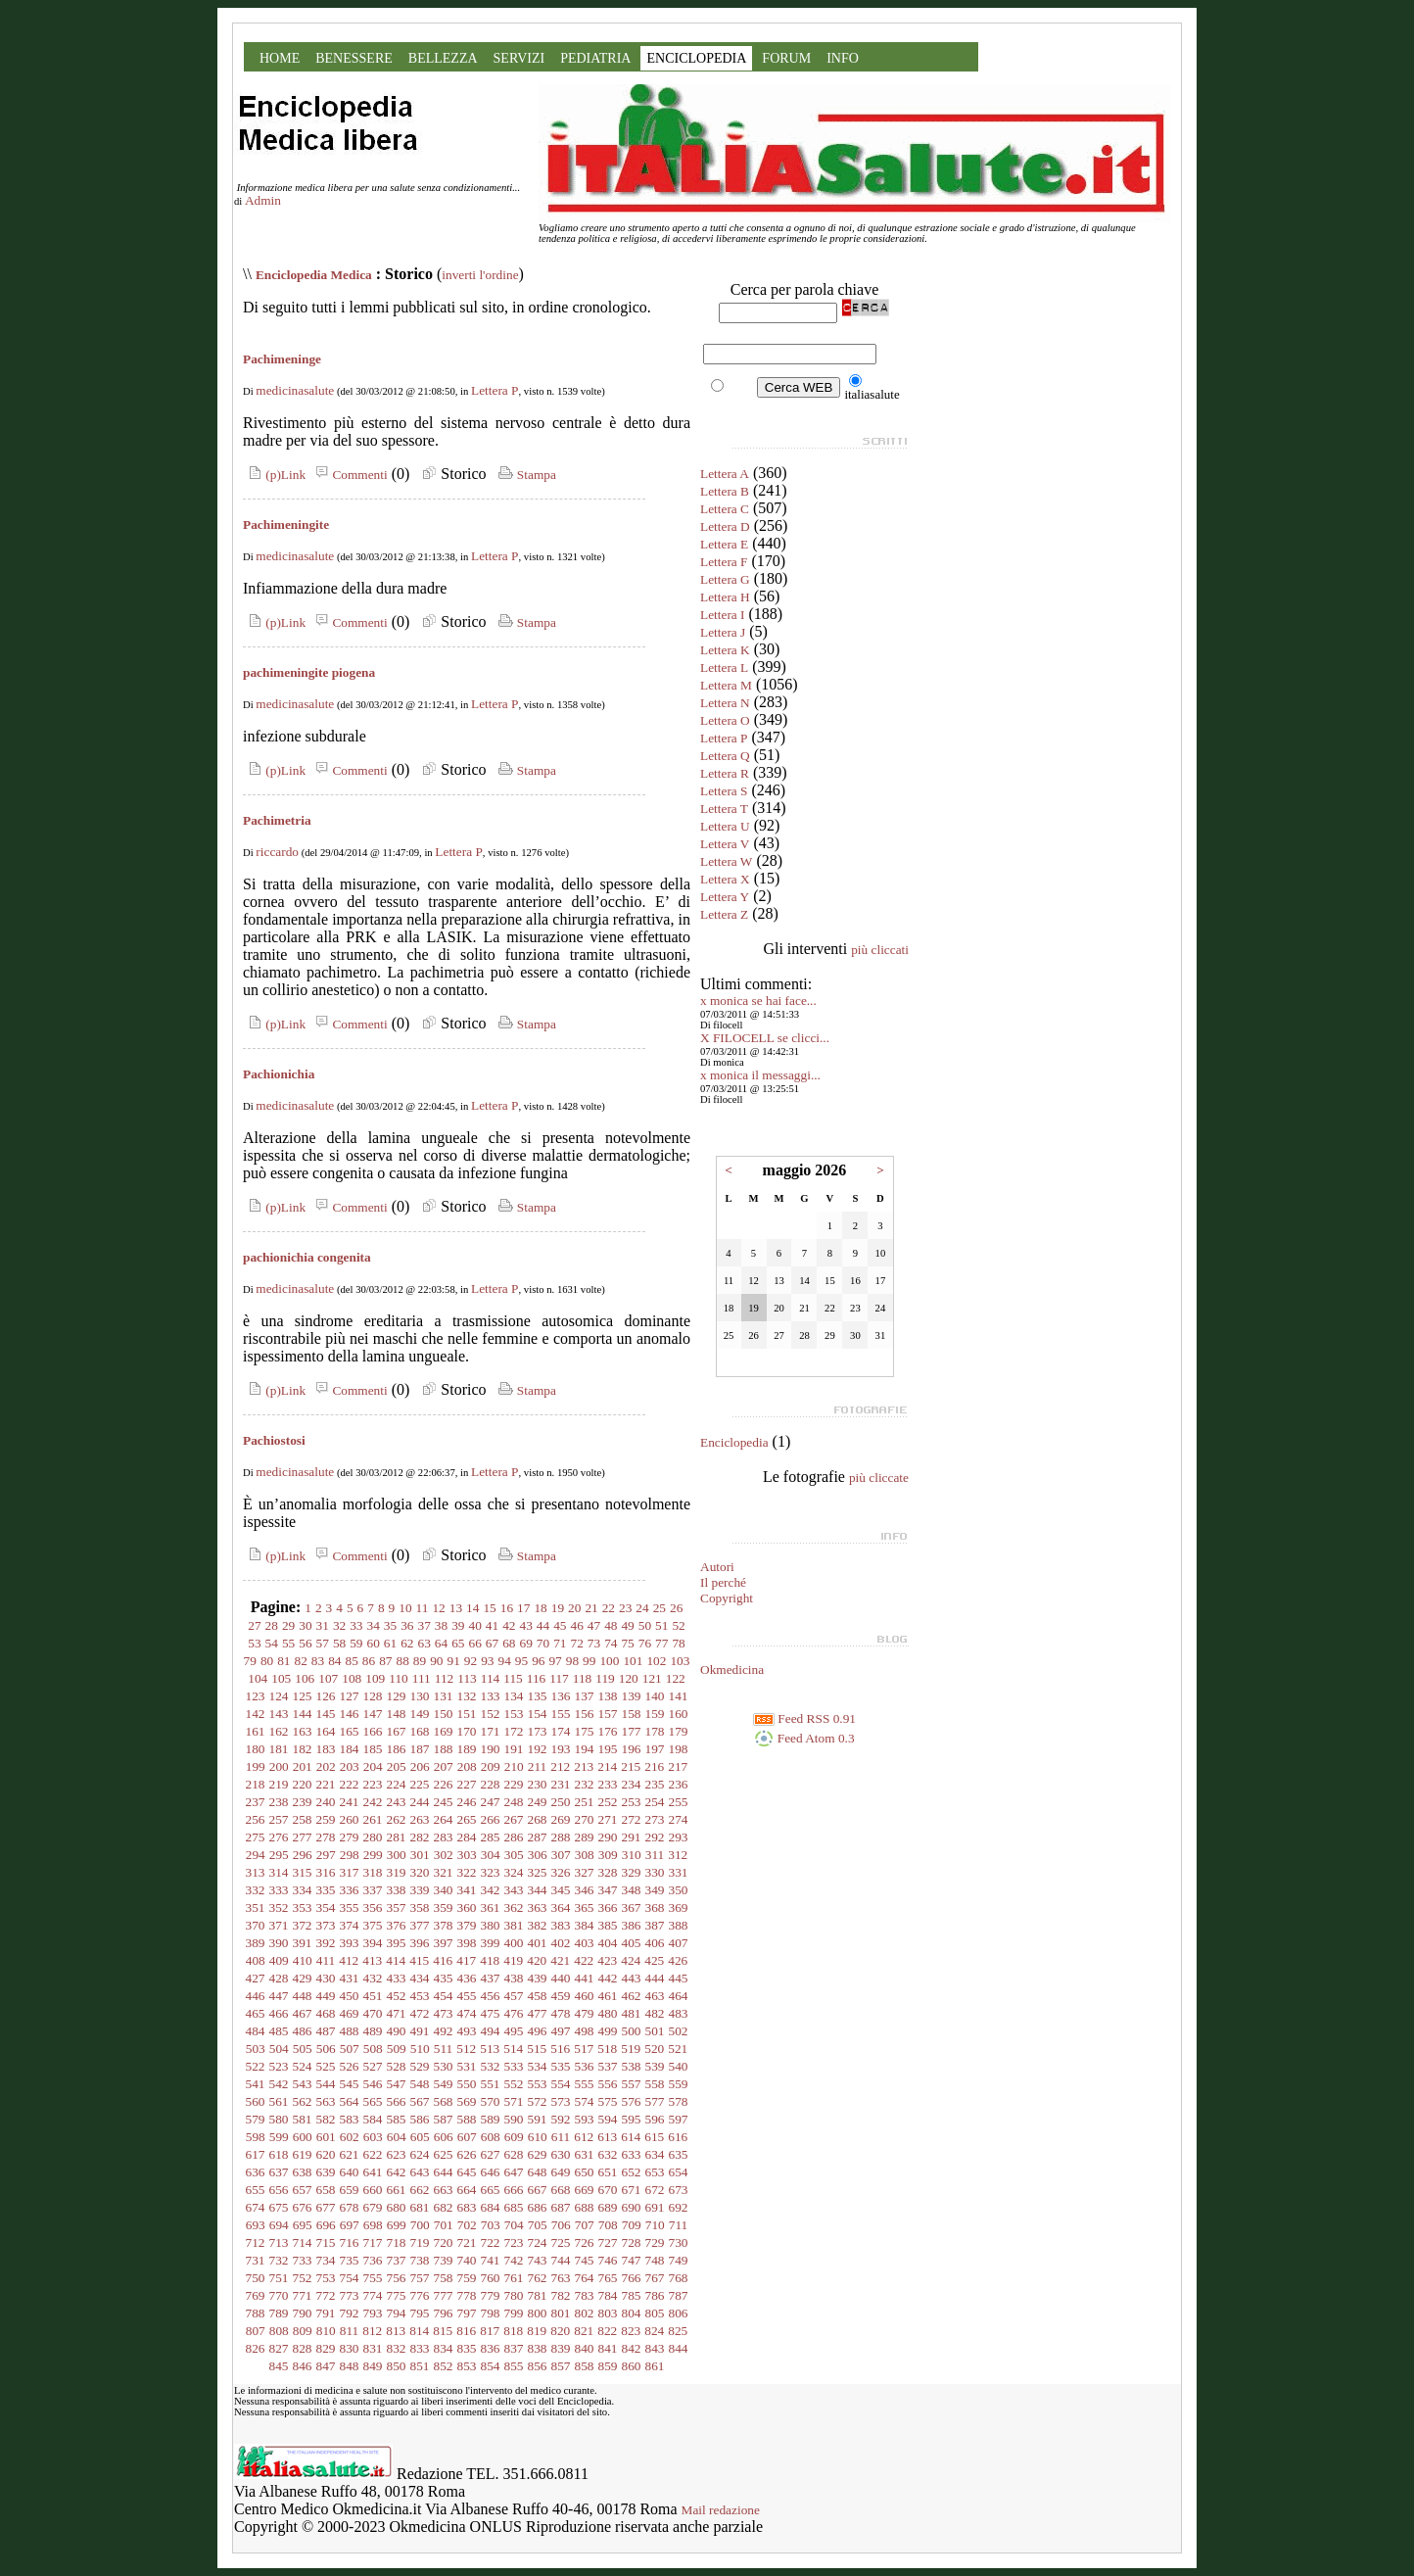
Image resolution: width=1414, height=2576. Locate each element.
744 (561, 2260)
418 (489, 1960)
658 (326, 2189)
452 (396, 1995)
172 (514, 1731)
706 (561, 2225)
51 (661, 1625)
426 (677, 1960)
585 (396, 2119)
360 (467, 1907)
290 (608, 1837)
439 (537, 1978)
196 (631, 1748)
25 (659, 1607)
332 (255, 1890)
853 (467, 2366)
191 (514, 1748)
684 (490, 2207)
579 (255, 2119)
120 (628, 1678)
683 (467, 2207)
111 (421, 1678)
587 (443, 2119)
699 (396, 2225)
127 (349, 1696)
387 (655, 1925)
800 (537, 2313)
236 (678, 1784)
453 (420, 1995)
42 (508, 1625)
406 (655, 1942)
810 (326, 2330)
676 (302, 2207)
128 (373, 1696)
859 (608, 2366)
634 (655, 2154)
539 (655, 2066)
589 (490, 2119)
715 (326, 2242)
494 (490, 2031)
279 (349, 1837)
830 (349, 2348)
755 (373, 2277)
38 (441, 1625)
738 (420, 2260)
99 (589, 1660)
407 (678, 1942)
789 (279, 2313)
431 (349, 1978)
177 (631, 1731)
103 (679, 1660)
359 (443, 1907)
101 (632, 1660)
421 (560, 1960)
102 (656, 1660)
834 (443, 2348)
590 (514, 2119)
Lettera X (725, 879)
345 (561, 1890)
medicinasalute (295, 390)
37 (424, 1625)
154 (537, 1713)
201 (302, 1766)
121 (652, 1678)
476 (514, 2013)
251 (584, 1801)
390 (279, 1942)
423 (607, 1960)
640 (349, 2172)
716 (349, 2242)
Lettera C (724, 508)
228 (490, 1784)
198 (678, 1748)
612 (583, 2136)
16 (506, 1607)
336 (349, 1890)
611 (561, 2136)
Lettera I (722, 614)
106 (304, 1678)
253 (631, 1801)
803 (608, 2313)
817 (489, 2330)
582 (326, 2119)
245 (443, 1801)
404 (608, 1942)
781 (537, 2295)
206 (420, 1766)
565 (373, 2101)
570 (490, 2101)
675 (279, 2207)
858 (584, 2366)
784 (608, 2295)
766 (631, 2277)
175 (584, 1731)
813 (395, 2330)
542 (279, 2083)
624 (420, 2154)
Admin (263, 200)
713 (279, 2242)
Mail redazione (721, 2510)
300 (396, 1854)
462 (631, 1995)
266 (490, 1819)
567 (420, 2101)
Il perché (723, 1582)
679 (373, 2207)
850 (396, 2366)
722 (490, 2242)
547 (396, 2083)
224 (396, 1784)
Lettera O (725, 720)
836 (490, 2348)
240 (326, 1801)
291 (631, 1837)
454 (443, 1995)
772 (326, 2295)
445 (678, 1978)
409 (279, 1960)
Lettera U (725, 826)
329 (631, 1872)
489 (373, 2031)
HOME (279, 58)
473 (443, 2013)
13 (455, 1607)
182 (302, 1748)
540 (678, 2066)
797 (467, 2313)
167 (396, 1731)
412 (348, 1960)
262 (396, 1819)
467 (302, 2013)
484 (255, 2031)
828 (302, 2348)
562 (302, 2101)
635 (678, 2154)
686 (537, 2207)
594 (608, 2119)
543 (302, 2083)
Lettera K (725, 650)
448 (302, 1995)
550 (467, 2083)
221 (326, 1784)
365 (584, 1907)
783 (584, 2295)
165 (349, 1731)
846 (302, 2366)
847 (326, 2366)
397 (443, 1942)
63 (424, 1643)
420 (536, 1960)
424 (630, 1960)
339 (420, 1890)
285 (490, 1837)
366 (608, 1907)
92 (470, 1660)
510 (420, 2048)
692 (678, 2207)
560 (255, 2101)
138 (608, 1696)
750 (255, 2277)
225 (420, 1784)
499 (608, 2031)
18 (540, 1607)
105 (281, 1678)
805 (655, 2313)
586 (420, 2119)
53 (254, 1643)
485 (279, 2031)
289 (584, 1837)
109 (375, 1678)
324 (514, 1872)
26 (676, 1607)
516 (560, 2048)
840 (584, 2348)
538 (631, 2066)
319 (396, 1872)
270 (584, 1819)
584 (373, 2119)
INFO (842, 58)
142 (255, 1713)
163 (302, 1731)
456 (490, 1995)
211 (537, 1766)
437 (490, 1978)
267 (514, 1819)
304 (490, 1854)
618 (279, 2154)
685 (514, 2207)
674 (255, 2207)
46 (576, 1625)
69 (525, 1643)
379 (467, 1925)
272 (631, 1819)
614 (630, 2136)
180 (255, 1748)
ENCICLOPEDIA (696, 58)
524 (302, 2066)
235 (655, 1784)
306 (537, 1854)
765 (608, 2277)
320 (420, 1872)
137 (584, 1696)
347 (608, 1890)
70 (543, 1643)
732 (279, 2260)
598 (255, 2136)
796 (443, 2313)
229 (514, 1784)
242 (373, 1801)
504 (279, 2048)
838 (537, 2348)
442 (608, 1978)
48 (610, 1625)
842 (631, 2348)
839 (561, 2348)
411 (326, 1960)
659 (349, 2189)
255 (678, 1801)
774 (373, 2295)
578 (678, 2101)
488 (349, 2031)
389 (255, 1942)
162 (279, 1731)
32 (339, 1625)
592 (561, 2119)
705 (537, 2225)
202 (326, 1766)
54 (271, 1643)
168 (420, 1731)
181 (279, 1748)
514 (513, 2048)
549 (443, 2083)
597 (678, 2119)
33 (356, 1625)
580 (279, 2119)
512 (466, 2048)
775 (396, 2295)
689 (608, 2207)
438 (514, 1978)
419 (513, 1960)
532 (490, 2066)
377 (420, 1925)
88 (403, 1660)
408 (255, 1960)
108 (351, 1678)
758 (443, 2277)
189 (467, 1748)
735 (349, 2260)
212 (560, 1766)
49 (627, 1625)
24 (642, 1607)
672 (655, 2189)
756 (396, 2277)
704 (514, 2225)
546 (373, 2083)
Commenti (348, 474)
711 (678, 2225)
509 (396, 2048)
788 (255, 2313)
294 (255, 1854)
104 (257, 1678)
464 (678, 1995)
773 (349, 2295)
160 (678, 1713)
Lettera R (724, 773)
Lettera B (724, 491)
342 (490, 1890)
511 (443, 2048)
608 (490, 2136)
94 (503, 1660)
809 (302, 2330)
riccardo (277, 851)
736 (373, 2260)
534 (537, 2066)
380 (490, 1925)
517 (583, 2048)
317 (349, 1872)
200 (279, 1766)
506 (326, 2048)
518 (607, 2048)
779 (490, 2295)
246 (467, 1801)
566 (396, 2101)
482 (655, 2013)
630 (561, 2154)
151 (467, 1713)
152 (490, 1713)
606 (443, 2136)
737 (396, 2260)
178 (655, 1731)
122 (675, 1678)
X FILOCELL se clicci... (764, 1037)
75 (627, 1643)
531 (467, 2066)
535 (561, 2066)
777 (443, 2295)
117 (559, 1678)
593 (584, 2119)
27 (254, 1625)
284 (467, 1837)
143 (279, 1713)
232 (584, 1784)
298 (349, 1854)
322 (467, 1872)
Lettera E (724, 544)
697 (349, 2225)
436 (467, 1978)
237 (255, 1801)
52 (678, 1625)
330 (655, 1872)
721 (467, 2242)
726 (584, 2242)
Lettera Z (724, 914)
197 (655, 1748)
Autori (717, 1566)
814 (419, 2330)
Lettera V (724, 843)
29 (288, 1625)
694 (279, 2225)
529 (420, 2066)
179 (678, 1731)
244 (420, 1801)
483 (678, 2013)
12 (438, 1607)
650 (584, 2172)
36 (407, 1625)
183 (326, 1748)
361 (490, 1907)
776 (420, 2295)
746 (608, 2260)
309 (608, 1854)
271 (608, 1819)
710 (655, 2225)
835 (467, 2348)
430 (326, 1978)
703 (490, 2225)
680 (396, 2207)
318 (373, 1872)
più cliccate (879, 1477)
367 (631, 1907)
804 (631, 2313)
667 (537, 2189)
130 (420, 1696)
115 (513, 1678)
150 (443, 1713)
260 (349, 1819)
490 (396, 2031)
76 (644, 1643)
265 (467, 1819)
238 (279, 1801)
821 (583, 2330)
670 (608, 2189)
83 (317, 1660)
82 (301, 1660)
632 (608, 2154)
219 (279, 1784)
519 (630, 2048)
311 (655, 1854)
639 (326, 2172)
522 (255, 2066)
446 (255, 1995)
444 (655, 1978)
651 (608, 2172)
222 (349, 1784)
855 (514, 2366)
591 (537, 2119)
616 (677, 2136)
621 (349, 2154)
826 (255, 2348)
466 (279, 2013)
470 (373, 2013)
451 (373, 1995)
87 (385, 1660)
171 (490, 1731)
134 (514, 1696)
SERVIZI (519, 58)
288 (561, 1837)
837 (514, 2348)
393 (349, 1942)
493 (467, 2031)
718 (396, 2242)
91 (453, 1660)
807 (255, 2330)
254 (655, 1801)
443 (631, 1978)
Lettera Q (725, 755)
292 (655, 1837)
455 (467, 1995)
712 (255, 2242)
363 (537, 1907)
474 (467, 2013)
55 (288, 1643)
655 (255, 2189)
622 (373, 2154)
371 (279, 1925)
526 (349, 2066)
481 (631, 2013)
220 (302, 1784)
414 (395, 1960)
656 (279, 2189)
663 (443, 2189)
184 (349, 1748)
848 (349, 2366)
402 (561, 1942)
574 (584, 2101)
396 (420, 1942)
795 (420, 2313)
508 (373, 2048)
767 (655, 2277)
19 (557, 1607)
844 (678, 2348)
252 (608, 1801)
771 (302, 2295)
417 (466, 1960)
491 (420, 2031)
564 (349, 2101)
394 (373, 1942)
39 (457, 1625)
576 (631, 2101)
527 (373, 2066)
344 (537, 1890)
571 (514, 2101)
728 (631, 2242)
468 (326, 2013)
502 (678, 2031)
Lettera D (725, 526)
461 (608, 1995)
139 (631, 1696)
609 (514, 2136)
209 (490, 1766)
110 (398, 1678)
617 (255, 2154)
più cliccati (880, 949)
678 (349, 2207)
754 (349, 2277)
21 (591, 1607)
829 (326, 2348)
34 (373, 1625)
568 (443, 2101)
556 (608, 2083)
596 (655, 2119)
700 (420, 2225)
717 (373, 2242)
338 (396, 1890)
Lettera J (722, 632)
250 (561, 1801)
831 (373, 2348)
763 (561, 2277)
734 (326, 2260)
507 (349, 2048)
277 (302, 1837)
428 (279, 1978)
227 (467, 1784)
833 (420, 2348)
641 (373, 2172)
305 (514, 1854)
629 (537, 2154)
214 (607, 1766)
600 (302, 2136)
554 (561, 2083)
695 (302, 2225)
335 (326, 1890)
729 (655, 2242)
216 (654, 1766)
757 (420, 2277)
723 (514, 2242)
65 (457, 1643)
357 (396, 1907)
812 (372, 2330)
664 (467, 2189)
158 (631, 1713)
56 (305, 1643)
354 (326, 1907)
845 (279, 2366)
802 (584, 2313)
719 (420, 2242)
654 (678, 2172)
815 (442, 2330)
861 (655, 2366)
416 (442, 1960)
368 (655, 1907)
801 (561, 2313)
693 (255, 2225)
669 (584, 2189)
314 (279, 1872)
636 (255, 2172)
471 (396, 2013)
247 (490, 1801)
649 (561, 2172)
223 (373, 1784)
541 (255, 2083)
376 (396, 1925)
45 (559, 1625)
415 (419, 1960)
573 (561, 2101)
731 (255, 2260)
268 (537, 1819)
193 (561, 1748)
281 (396, 1837)
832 (396, 2348)
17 (523, 1607)
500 (631, 2031)
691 (655, 2207)
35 (390, 1625)
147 (373, 1713)
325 (537, 1872)
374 (349, 1925)
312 (677, 1854)
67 (492, 1643)
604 (396, 2136)
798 (490, 2313)
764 (584, 2277)
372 (302, 1925)
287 (537, 1837)
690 (631, 2207)
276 (279, 1837)
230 (537, 1784)
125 (302, 1696)
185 (373, 1748)
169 (443, 1731)
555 (584, 2083)
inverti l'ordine (480, 274)
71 (559, 1643)
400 (514, 1942)
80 (266, 1660)
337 (373, 1890)
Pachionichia (278, 1074)
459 (561, 1995)
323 (490, 1872)
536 (584, 2066)
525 (326, 2066)
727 (608, 2242)
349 (655, 1890)
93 (487, 1660)
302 (443, 1854)
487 (326, 2031)
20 (574, 1607)
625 (443, 2154)
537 (608, 2066)
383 (561, 1925)
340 (443, 1890)
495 (514, 2031)
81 (283, 1660)
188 (443, 1748)
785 (631, 2295)
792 (349, 2313)
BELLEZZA (443, 58)
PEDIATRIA (595, 58)
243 (396, 1801)
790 (302, 2313)
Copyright (726, 1598)
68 (508, 1643)
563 (326, 2101)
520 (654, 2048)
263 (420, 1819)
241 (349, 1801)
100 (609, 1660)
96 (538, 1660)
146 (349, 1713)
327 (584, 1872)
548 (420, 2083)
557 (631, 2083)
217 (677, 1766)
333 (279, 1890)
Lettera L (724, 667)
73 (594, 1643)
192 (537, 1748)
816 (466, 2330)
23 (625, 1607)
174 (561, 1731)
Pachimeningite (286, 524)
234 (631, 1784)
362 (514, 1907)
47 (594, 1625)
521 (677, 2048)
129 (396, 1696)
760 (490, 2277)
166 (373, 1731)
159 (655, 1713)
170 (467, 1731)
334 (302, 1890)
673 (678, 2189)
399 (490, 1942)
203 (349, 1766)
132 (467, 1696)
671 (631, 2189)
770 (279, 2295)
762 (537, 2277)
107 (328, 1678)
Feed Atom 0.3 (804, 1738)
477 (537, 2013)
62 (407, 1643)
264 (443, 1819)
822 (607, 2330)
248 (514, 1801)
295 (279, 1854)
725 (561, 2242)
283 (443, 1837)
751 (279, 2277)
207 (443, 1766)
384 (584, 1925)
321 (443, 1872)
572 (537, 2101)
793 (373, 2313)
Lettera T (724, 808)
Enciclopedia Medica (314, 274)
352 (279, 1907)
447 (279, 1995)
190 (490, 1748)
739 (443, 2260)
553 (537, 2083)
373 (326, 1925)
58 (339, 1643)
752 (302, 2277)
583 (349, 2119)
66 (475, 1643)
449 (326, 1995)
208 (467, 1766)
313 (255, 1872)
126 (326, 1696)
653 (655, 2172)
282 (420, 1837)
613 (607, 2136)
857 (561, 2366)
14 (472, 1607)
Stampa (525, 474)
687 (561, 2207)
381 (514, 1925)
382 (537, 1925)
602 (349, 2136)
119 (605, 1678)
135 (537, 1696)
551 (490, 2083)
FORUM (786, 58)
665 (490, 2189)
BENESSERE (354, 58)
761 (514, 2277)
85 (352, 1660)
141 (678, 1696)
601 (326, 2136)
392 (326, 1942)
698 (373, 2225)
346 (584, 1890)
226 (443, 1784)
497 (561, 2031)
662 (420, 2189)
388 (678, 1925)
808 (279, 2330)
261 (373, 1819)
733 (302, 2260)
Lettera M (726, 685)
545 (349, 2083)
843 (655, 2348)
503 (255, 2048)
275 (255, 1837)
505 (302, 2048)
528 (396, 2066)
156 (584, 1713)
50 (644, 1625)
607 (467, 2136)
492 (443, 2031)
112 (444, 1678)
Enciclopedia (734, 1442)
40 (475, 1625)
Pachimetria (277, 820)
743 (537, 2260)
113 (467, 1678)
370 (255, 1925)
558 (655, 2083)
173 (537, 1731)
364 (561, 1907)
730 (678, 2242)
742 (514, 2260)
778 (467, 2295)
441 (584, 1978)
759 (467, 2277)
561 (279, 2101)
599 (279, 2136)
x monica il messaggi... (760, 1075)
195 (608, 1748)
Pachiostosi (274, 1440)
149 (420, 1713)
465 (255, 2013)
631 (584, 2154)
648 (537, 2172)
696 (326, 2225)
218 (255, 1784)
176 (608, 1731)
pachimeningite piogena (309, 672)
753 (326, 2277)
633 (631, 2154)
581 (302, 2119)
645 (467, 2172)
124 (279, 1696)
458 (537, 1995)
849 (373, 2366)
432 (373, 1978)
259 (326, 1819)
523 (279, 2066)
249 (537, 1801)
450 (349, 1995)
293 (678, 1837)
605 (420, 2136)
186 (396, 1748)
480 (608, 2013)
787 (678, 2295)
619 (302, 2154)
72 (576, 1643)
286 (514, 1837)
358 (420, 1907)
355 (349, 1907)
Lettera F (723, 561)
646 (490, 2172)
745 (584, 2260)
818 (513, 2330)
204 (373, 1766)
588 (467, 2119)
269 (561, 1819)
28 (271, 1625)
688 (584, 2207)
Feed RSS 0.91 (804, 1718)
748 (655, 2260)
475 (490, 2013)
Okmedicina (732, 1669)
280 (373, 1837)
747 (631, 2260)
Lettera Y (724, 896)
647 (514, 2172)
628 (514, 2154)
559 (678, 2083)
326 (561, 1872)
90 (436, 1660)
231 (561, 1784)
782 (561, 2295)
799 (514, 2313)
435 (443, 1978)
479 (584, 2013)
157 (608, 1713)
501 (655, 2031)
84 (334, 1660)
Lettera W (726, 861)
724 (537, 2242)
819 (536, 2330)
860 (631, 2366)
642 (396, 2172)
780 (514, 2295)
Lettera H (725, 597)
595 (631, 2119)
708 (608, 2225)
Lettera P (494, 390)
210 (514, 1766)
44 (543, 1625)
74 (610, 1643)
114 (490, 1678)
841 (608, 2348)
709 (631, 2225)
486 (302, 2031)
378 (443, 1925)
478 (561, 2013)
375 (373, 1925)
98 (572, 1660)
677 (326, 2207)
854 (490, 2366)
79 (250, 1660)
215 (630, 1766)
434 (420, 1978)
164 (326, 1731)
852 (443, 2366)
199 (255, 1766)
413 (372, 1960)
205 (396, 1766)
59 (356, 1643)
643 (420, 2172)
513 (489, 2048)
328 (608, 1872)
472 (420, 2013)
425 (654, 1960)
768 (678, 2277)
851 (420, 2366)
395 (396, 1942)
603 (373, 2136)
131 (443, 1696)
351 (255, 1907)
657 (302, 2189)
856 (537, 2366)
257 (279, 1819)
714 (302, 2242)
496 (537, 2031)
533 (514, 2066)
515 (536, 2048)
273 (655, 1819)
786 (655, 2295)
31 (322, 1625)
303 (467, 1854)
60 (373, 1643)
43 (525, 1625)
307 (561, 1854)
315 (302, 1872)
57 (322, 1643)
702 (467, 2225)
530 (443, 2066)
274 (678, 1819)
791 (326, 2313)
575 (608, 2101)
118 (582, 1678)
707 (584, 2225)
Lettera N (725, 702)
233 (608, 1784)
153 (514, 1713)
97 (554, 1660)
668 (561, 2189)
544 (326, 2083)
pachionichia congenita (307, 1257)
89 (419, 1660)
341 (467, 1890)
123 (255, 1696)
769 (255, 2295)
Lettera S (723, 791)
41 (492, 1625)
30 (305, 1625)
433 (396, 1978)
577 (655, 2101)
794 (396, 2313)
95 (521, 1660)
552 (514, 2083)
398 (467, 1942)
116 (536, 1678)
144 (302, 1713)
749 (678, 2260)
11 (422, 1607)
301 (420, 1854)
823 (630, 2330)
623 (396, 2154)
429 (302, 1978)
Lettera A (724, 473)
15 (489, 1607)
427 (255, 1978)
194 (584, 1748)
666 (514, 2189)
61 (390, 1643)
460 (584, 1995)
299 (373, 1854)
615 (654, 2136)
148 (396, 1713)
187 (420, 1748)
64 (441, 1643)
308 (584, 1854)
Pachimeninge (282, 359)
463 (655, 1995)
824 (654, 2330)
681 (420, 2207)
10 (405, 1607)
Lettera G (725, 579)
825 (677, 2330)
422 (583, 1960)
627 (490, 2154)
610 (537, 2136)
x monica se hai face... (758, 1000)
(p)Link (274, 474)
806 (678, 2313)
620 (326, 2154)
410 (302, 1960)
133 (490, 1696)
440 (561, 1978)
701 (443, 2225)
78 (678, 1643)
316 (326, 1872)
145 (326, 1713)
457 (514, 1995)
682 (443, 2207)
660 (373, 2189)
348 (631, 1890)
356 (373, 1907)
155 (561, 1713)
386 (631, 1925)
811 (349, 2330)
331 (678, 1872)
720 (443, 2242)
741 (490, 2260)
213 (583, 1766)
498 (584, 2031)
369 (678, 1907)
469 (349, 2013)
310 (631, 1854)
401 (537, 1942)
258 (302, 1819)
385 (608, 1925)
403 (584, 1942)
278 (326, 1837)
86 (368, 1660)
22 (608, 1607)
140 (655, 1696)
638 (302, 2172)
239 (302, 1801)
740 (467, 2260)
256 (255, 1819)
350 (678, 1890)
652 (631, 2172)
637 (279, 2172)
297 (326, 1854)
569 (467, 2101)
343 (514, 1890)
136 (561, 1696)
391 (302, 1942)
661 (396, 2189)
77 (661, 1643)
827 (279, 2348)
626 (467, 2154)
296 (302, 1854)
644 (443, 2172)
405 (631, 1942)
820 (560, 2330)
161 (255, 1731)
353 (302, 1907)
